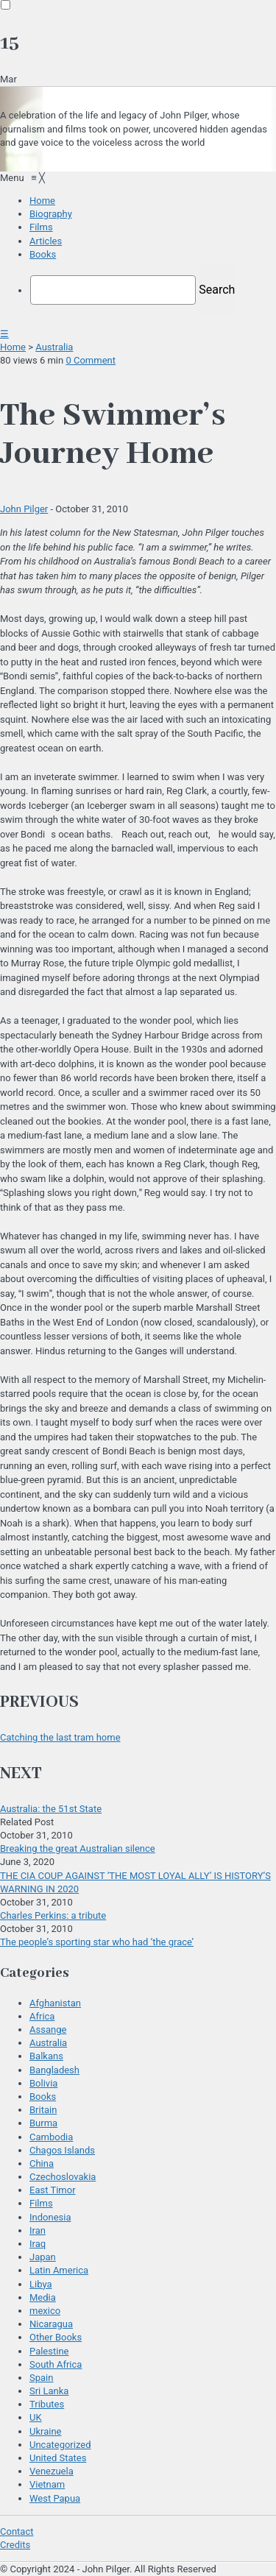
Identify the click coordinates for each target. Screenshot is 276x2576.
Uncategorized (60, 2444)
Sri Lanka (48, 2390)
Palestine (48, 2351)
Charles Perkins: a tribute (53, 1915)
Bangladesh (54, 2070)
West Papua (54, 2498)
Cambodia (51, 2136)
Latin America (58, 2270)
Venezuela (51, 2471)
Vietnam (47, 2484)
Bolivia (43, 2083)
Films (41, 2203)
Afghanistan (55, 2003)
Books (42, 2096)
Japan (42, 2256)
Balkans (46, 2056)
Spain (41, 2377)
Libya (40, 2284)
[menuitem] (42, 200)
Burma (43, 2123)
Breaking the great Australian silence (77, 1848)
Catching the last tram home (60, 1737)
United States (57, 2457)
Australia (54, 347)
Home (13, 347)
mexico (44, 2310)
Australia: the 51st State (51, 1808)
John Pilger (24, 508)
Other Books (55, 2337)
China (41, 2163)
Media (42, 2297)
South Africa (55, 2364)
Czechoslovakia (62, 2176)
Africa (41, 2016)
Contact (16, 2531)
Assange (47, 2029)
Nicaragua (51, 2323)
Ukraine (45, 2431)
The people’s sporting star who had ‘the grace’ (97, 1941)
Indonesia (50, 2217)
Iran (37, 2230)
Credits (15, 2544)
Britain (43, 2109)
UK (35, 2417)
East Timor (52, 2189)
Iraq (37, 2243)
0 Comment (91, 360)
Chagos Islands (62, 2150)
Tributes (46, 2404)
